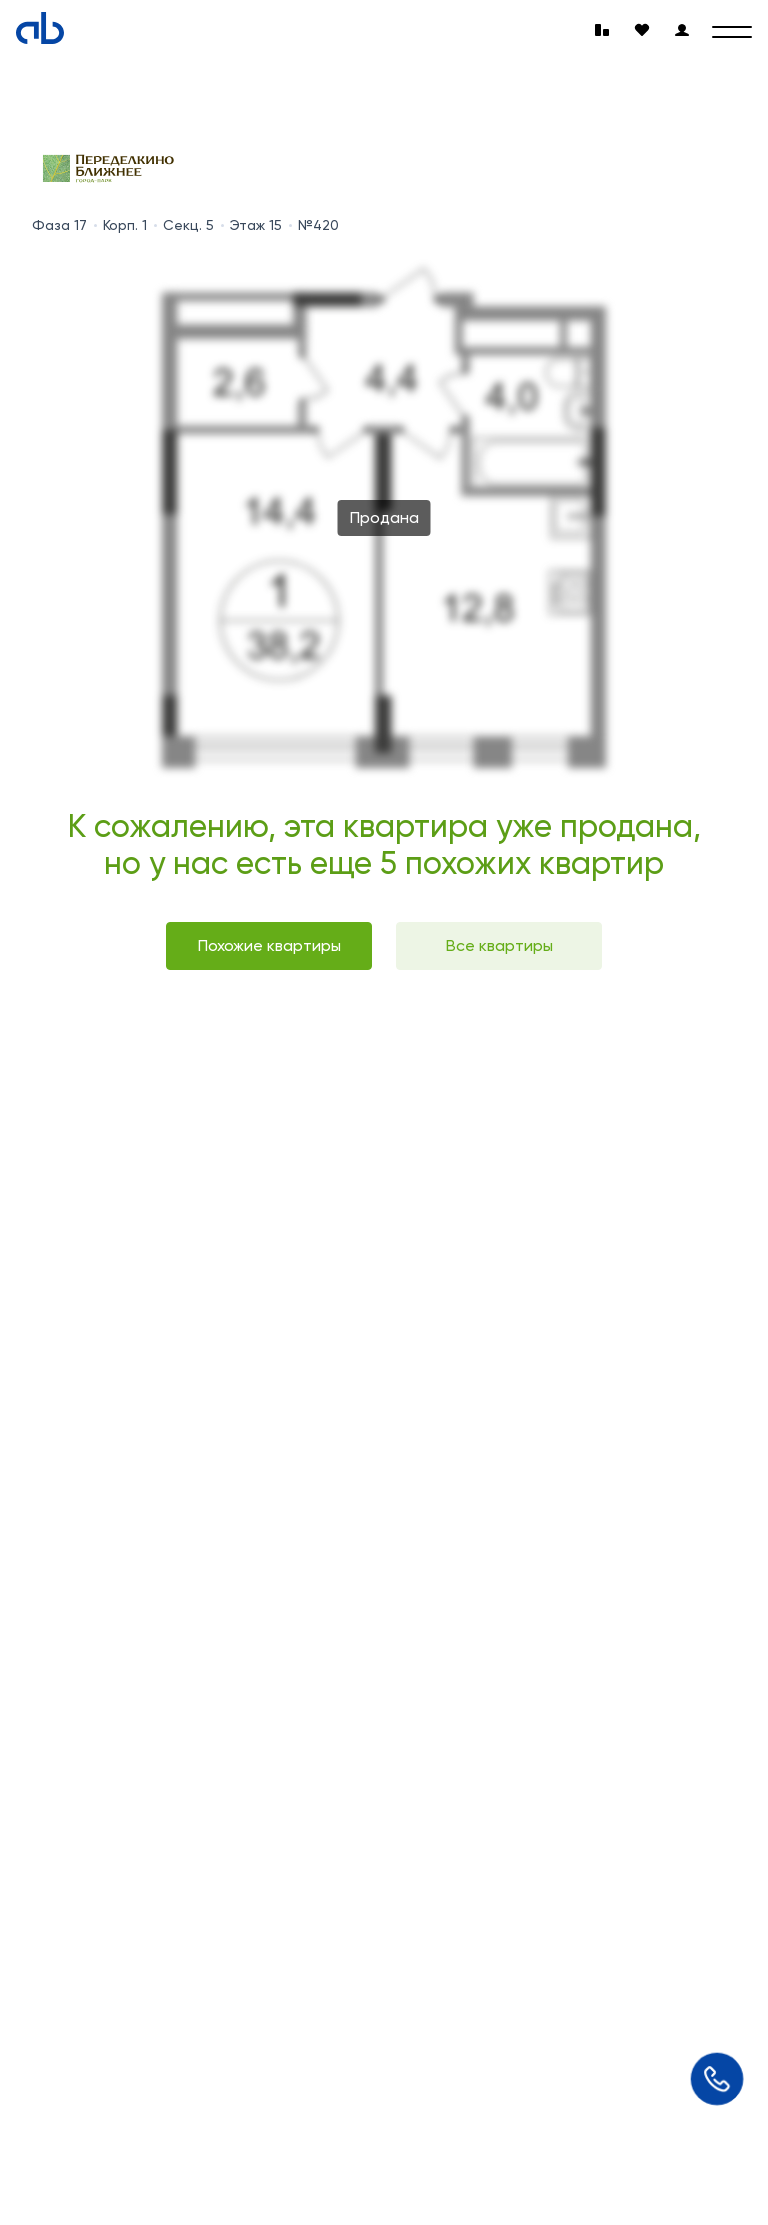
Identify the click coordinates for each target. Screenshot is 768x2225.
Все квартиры (499, 945)
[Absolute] (40, 28)
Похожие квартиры (269, 945)
